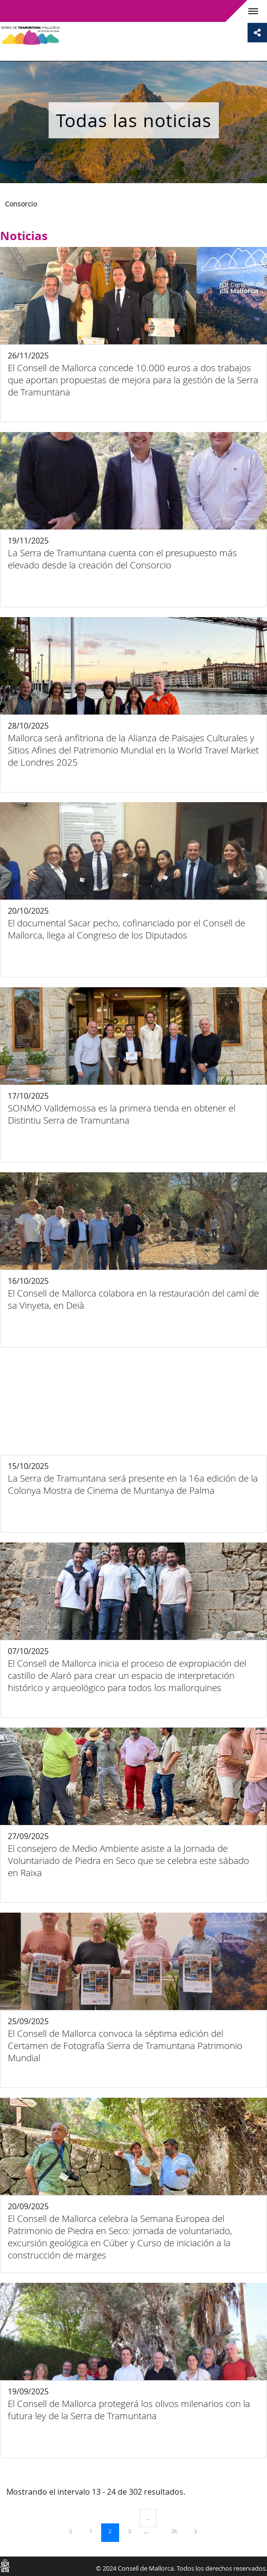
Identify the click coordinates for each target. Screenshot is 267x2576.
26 (177, 2531)
